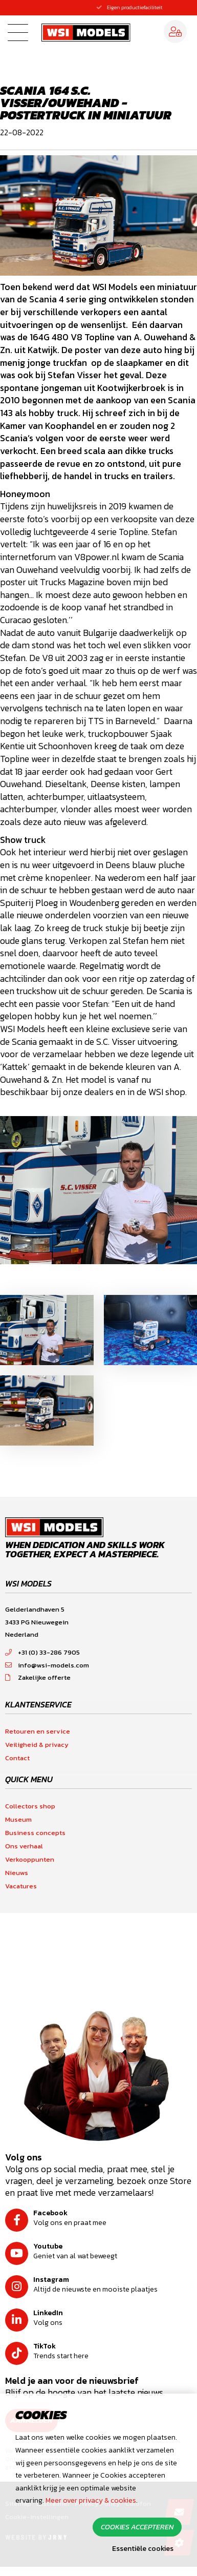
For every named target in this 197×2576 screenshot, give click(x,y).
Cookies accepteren (137, 2527)
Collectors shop (30, 1806)
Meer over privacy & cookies (91, 2500)
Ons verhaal (24, 1846)
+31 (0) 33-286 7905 (42, 1652)
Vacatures (21, 1886)
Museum (18, 1819)
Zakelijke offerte (38, 1677)
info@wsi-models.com (47, 1665)
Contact (17, 1758)
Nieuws (16, 1873)
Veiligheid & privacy (37, 1744)
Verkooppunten (29, 1859)
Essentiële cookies (142, 2548)
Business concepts (35, 1833)
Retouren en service (37, 1731)
